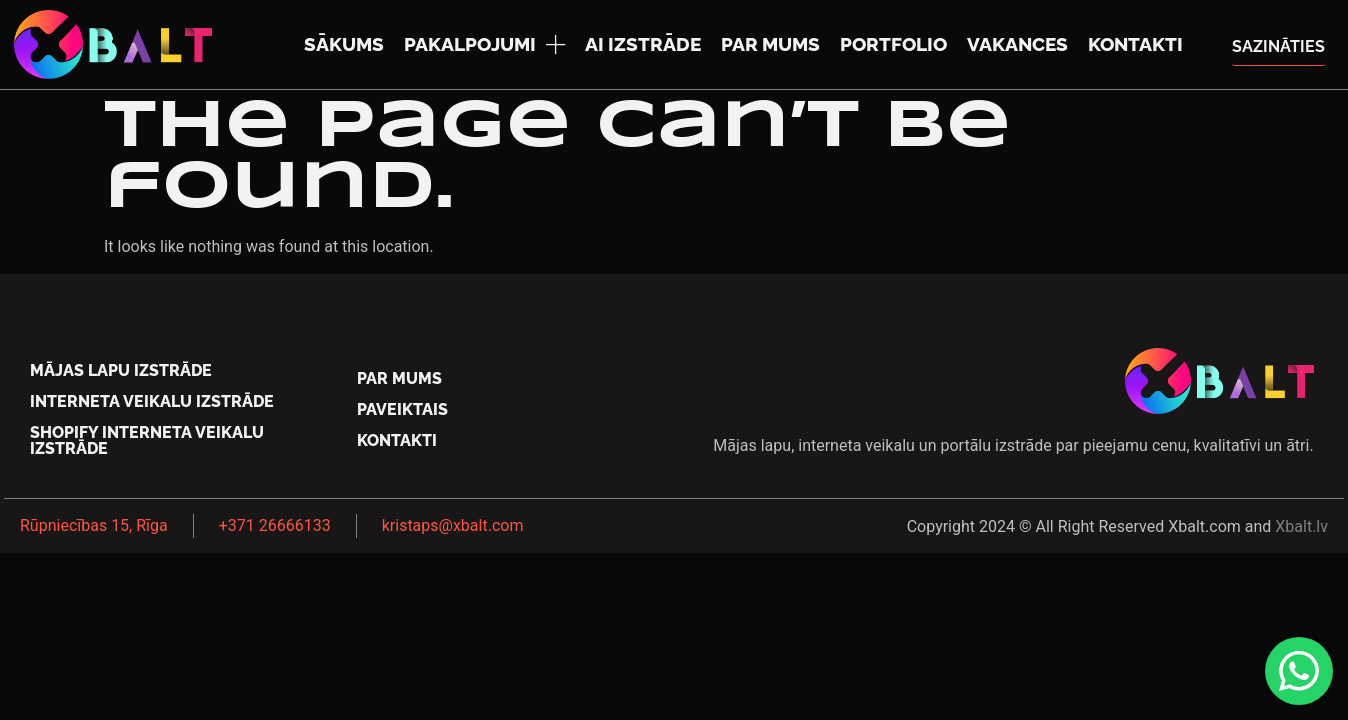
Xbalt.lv (1301, 526)
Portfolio (893, 44)
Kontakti (1135, 44)
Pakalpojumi (484, 44)
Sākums (344, 44)
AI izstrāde (643, 44)
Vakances (1017, 44)
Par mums (770, 44)
